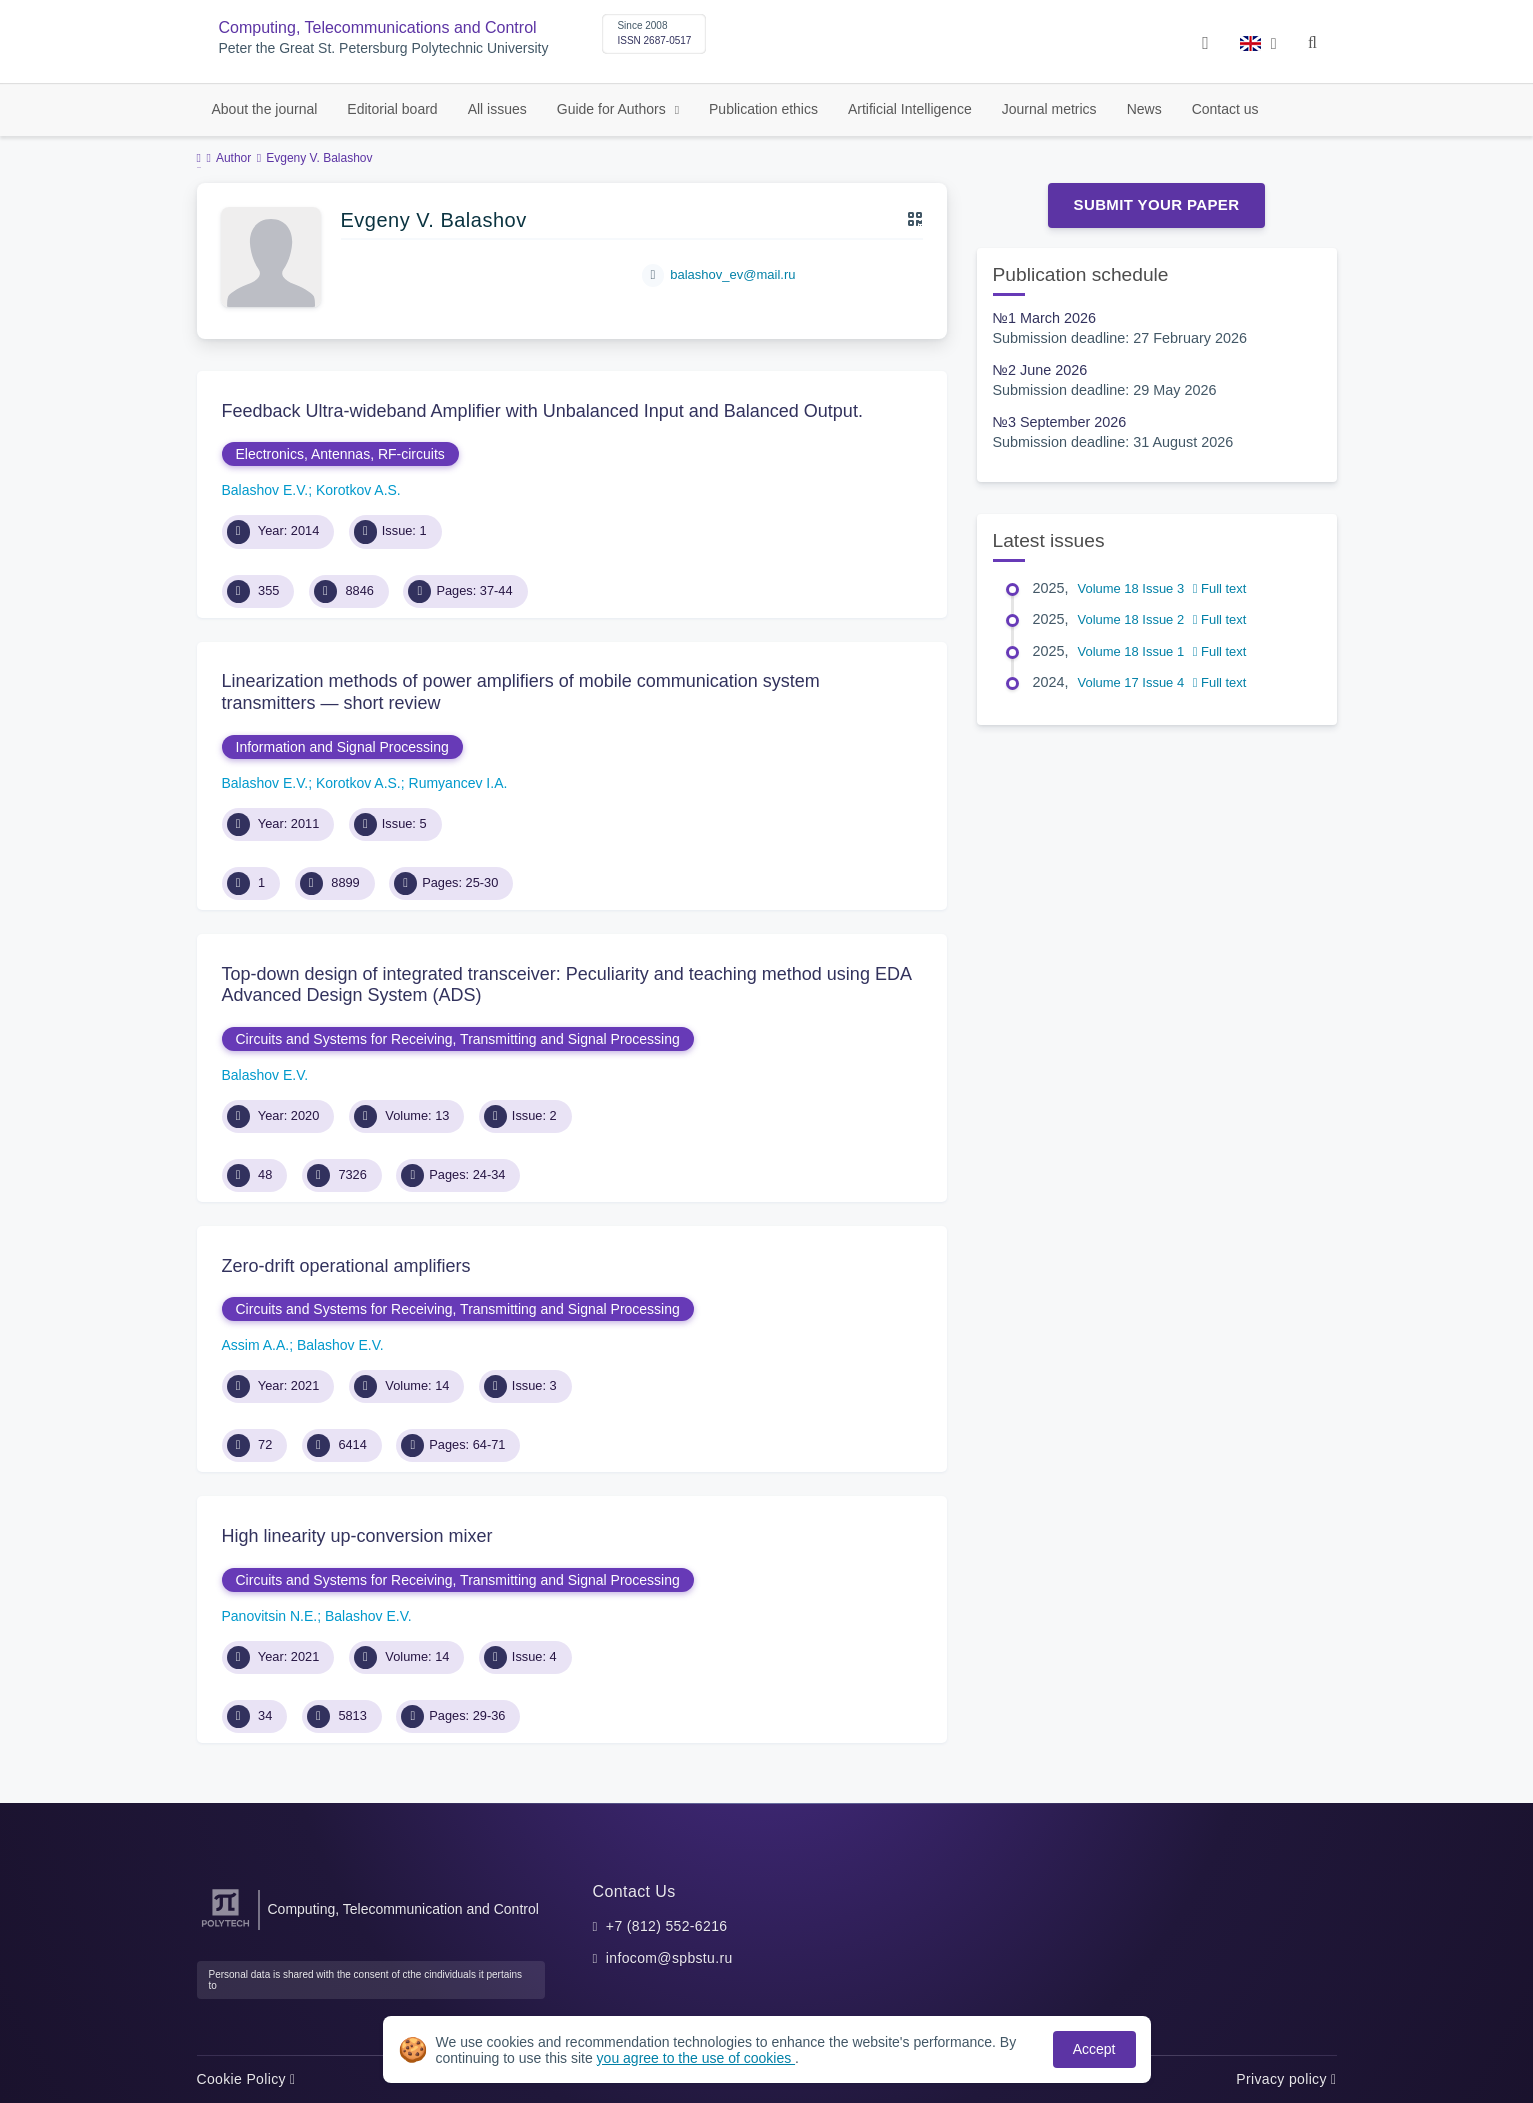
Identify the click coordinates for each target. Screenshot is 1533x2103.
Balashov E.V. (265, 490)
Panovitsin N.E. (270, 1616)
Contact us (1225, 109)
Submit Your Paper (1157, 204)
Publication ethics (763, 109)
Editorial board (392, 109)
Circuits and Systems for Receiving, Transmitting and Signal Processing (458, 1039)
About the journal (265, 109)
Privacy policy (1286, 2079)
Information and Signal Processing (342, 747)
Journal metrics (1049, 109)
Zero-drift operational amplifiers (346, 1266)
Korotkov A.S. (358, 490)
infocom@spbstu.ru (669, 1958)
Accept (1094, 2049)
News (1144, 109)
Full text (1220, 588)
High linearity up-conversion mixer (357, 1536)
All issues (497, 109)
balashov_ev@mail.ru (732, 274)
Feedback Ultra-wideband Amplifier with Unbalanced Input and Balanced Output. (542, 411)
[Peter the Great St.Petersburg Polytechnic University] (225, 1927)
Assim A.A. (256, 1345)
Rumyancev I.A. (458, 783)
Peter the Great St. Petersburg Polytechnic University (384, 48)
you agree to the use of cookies (696, 2058)
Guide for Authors (613, 109)
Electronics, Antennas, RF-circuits (340, 454)
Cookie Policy (246, 2079)
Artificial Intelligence (910, 109)
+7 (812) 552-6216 (667, 1926)
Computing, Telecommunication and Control (403, 1909)
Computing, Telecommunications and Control (378, 27)
